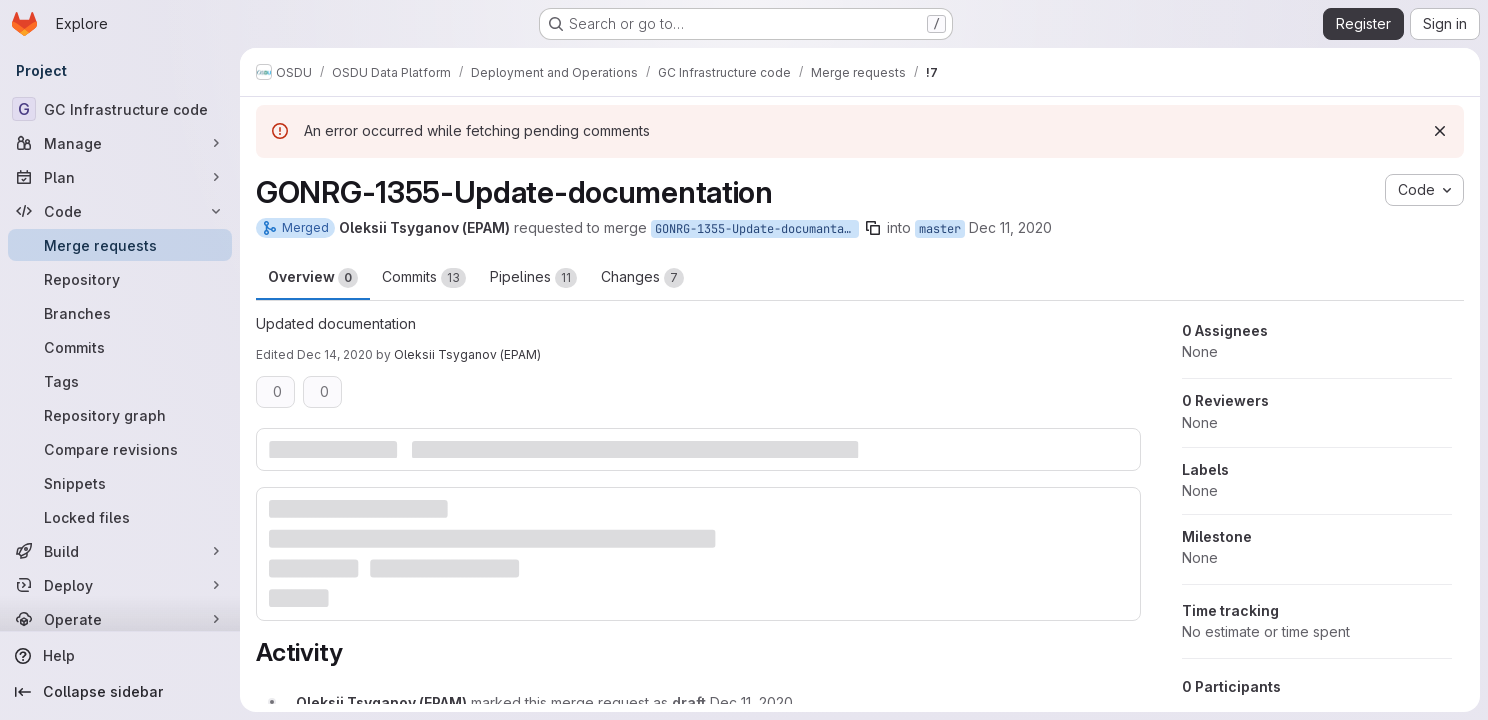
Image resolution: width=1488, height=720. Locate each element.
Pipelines (533, 278)
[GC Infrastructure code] (120, 109)
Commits (424, 278)
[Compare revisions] (120, 449)
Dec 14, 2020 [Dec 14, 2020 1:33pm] (335, 354)
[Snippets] (120, 483)
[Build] (120, 551)
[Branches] (120, 313)
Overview (313, 278)
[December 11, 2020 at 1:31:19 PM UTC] (751, 702)
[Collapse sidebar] (120, 692)
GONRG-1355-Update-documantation (757, 229)
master (940, 229)
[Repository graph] (120, 415)
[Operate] (120, 619)
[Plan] (120, 177)
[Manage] (120, 143)
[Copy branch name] (873, 228)
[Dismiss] (1440, 131)
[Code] (120, 211)
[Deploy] (120, 585)
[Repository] (120, 279)
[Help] (120, 656)
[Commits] (120, 347)
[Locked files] (120, 517)
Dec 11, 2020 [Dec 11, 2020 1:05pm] (1010, 227)
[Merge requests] (120, 245)
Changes (642, 278)
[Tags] (120, 381)
